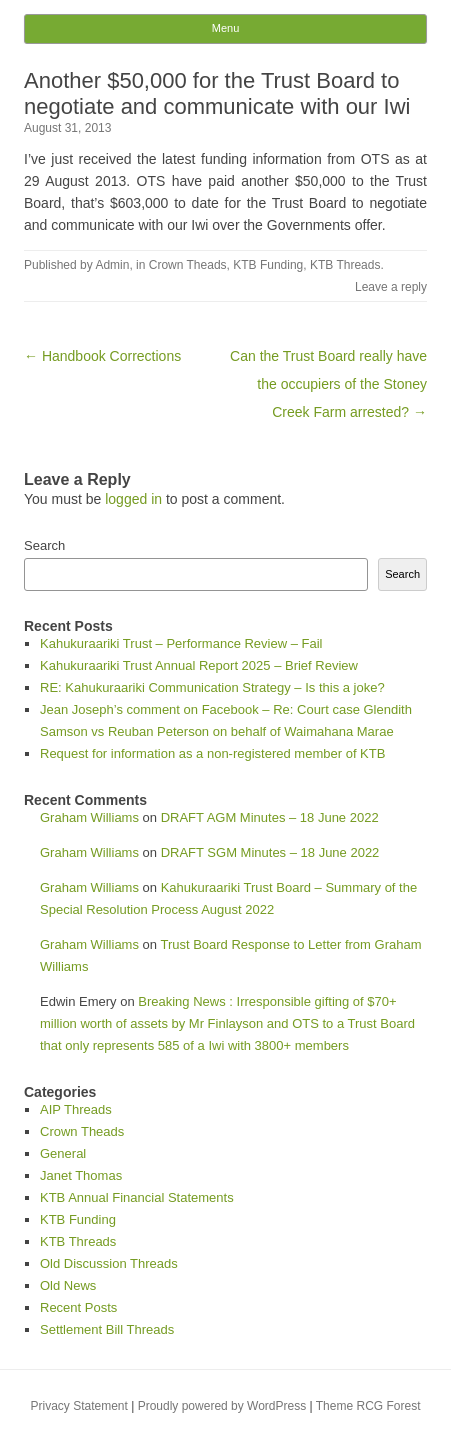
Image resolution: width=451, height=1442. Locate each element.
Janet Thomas (81, 1175)
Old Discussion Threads (109, 1263)
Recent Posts (78, 1307)
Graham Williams (89, 817)
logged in (133, 499)
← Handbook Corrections (102, 356)
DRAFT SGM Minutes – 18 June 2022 (270, 852)
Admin (112, 265)
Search (44, 545)
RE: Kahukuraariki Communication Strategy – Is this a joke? (212, 687)
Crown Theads (188, 265)
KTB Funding (268, 265)
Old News (68, 1285)
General (63, 1153)
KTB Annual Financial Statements (137, 1197)
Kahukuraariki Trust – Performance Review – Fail (181, 643)
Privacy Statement (79, 1406)
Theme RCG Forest (368, 1406)
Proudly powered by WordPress (222, 1406)
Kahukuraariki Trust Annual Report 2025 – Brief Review (199, 665)
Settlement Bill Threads (107, 1329)
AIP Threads (76, 1109)
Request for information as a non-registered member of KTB (212, 753)
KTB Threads (345, 265)
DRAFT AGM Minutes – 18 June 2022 (270, 817)
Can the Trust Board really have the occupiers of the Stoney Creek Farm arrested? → (328, 384)
